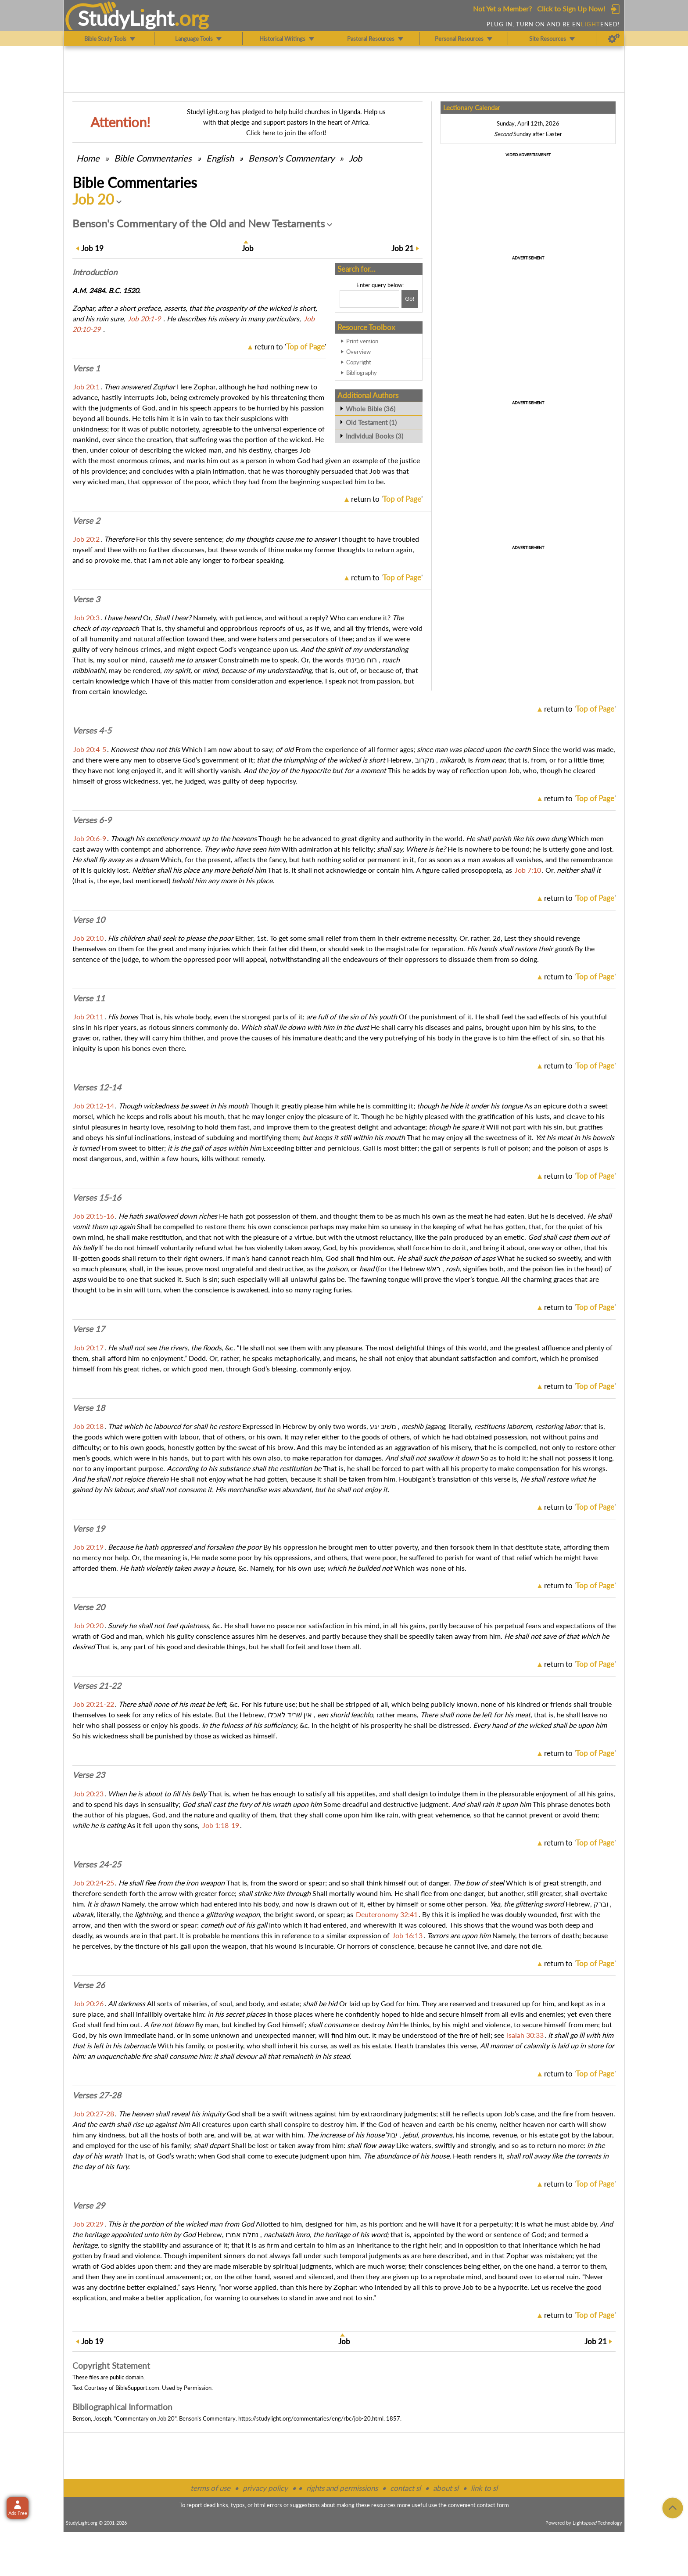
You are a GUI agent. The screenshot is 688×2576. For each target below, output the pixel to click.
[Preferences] (614, 38)
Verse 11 (88, 998)
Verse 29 (88, 2205)
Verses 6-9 (91, 820)
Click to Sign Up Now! (571, 8)
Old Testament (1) (371, 422)
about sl (446, 2488)
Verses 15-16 (96, 1197)
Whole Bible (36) (370, 409)
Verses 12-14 (96, 1087)
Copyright (358, 362)
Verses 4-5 (91, 730)
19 (92, 248)
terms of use (210, 2488)
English (220, 158)
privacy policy (265, 2488)
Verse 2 (86, 520)
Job (355, 158)
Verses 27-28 (96, 2095)
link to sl (484, 2488)
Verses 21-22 (96, 1686)
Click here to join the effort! (286, 133)
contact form (493, 2504)
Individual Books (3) (374, 436)
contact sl (405, 2488)
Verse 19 (88, 1528)
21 (402, 248)
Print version (362, 341)
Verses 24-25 (96, 1864)
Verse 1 (86, 368)
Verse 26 (88, 1985)
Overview (358, 351)
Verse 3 (86, 599)
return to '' (290, 346)
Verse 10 (88, 920)
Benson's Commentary (291, 158)
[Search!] (409, 299)
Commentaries (153, 158)
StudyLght (126, 18)
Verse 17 (88, 1329)
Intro (94, 272)
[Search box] (369, 299)
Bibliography (361, 372)
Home (88, 158)
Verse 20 (88, 1607)
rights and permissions (342, 2488)
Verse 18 (88, 1408)
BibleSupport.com (137, 2387)
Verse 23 (88, 1775)
